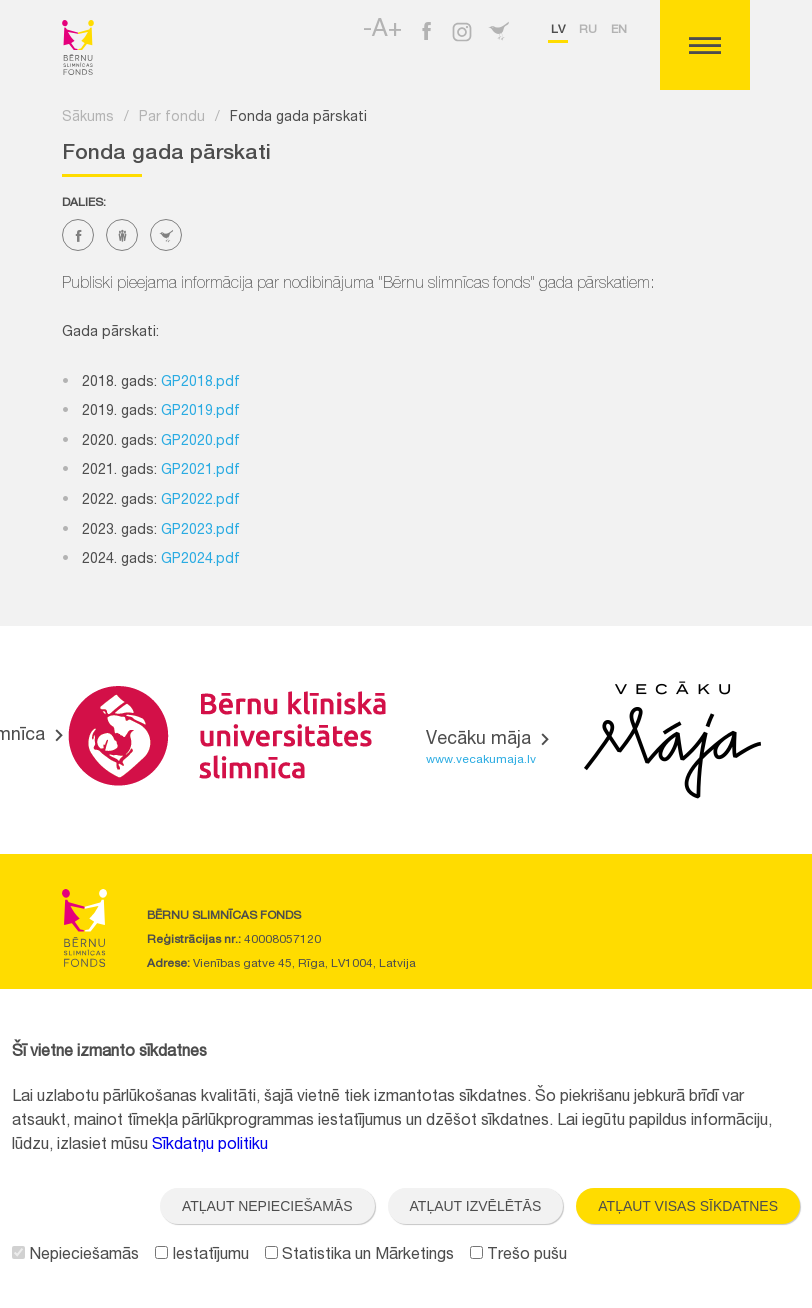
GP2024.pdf (200, 560)
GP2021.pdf (200, 471)
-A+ (382, 31)
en (619, 30)
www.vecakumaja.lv (481, 760)
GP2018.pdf (200, 383)
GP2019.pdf (200, 412)
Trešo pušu (518, 1256)
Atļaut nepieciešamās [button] (267, 1206)
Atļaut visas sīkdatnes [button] (688, 1206)
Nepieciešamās (75, 1256)
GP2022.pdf (200, 501)
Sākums (88, 118)
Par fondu (172, 118)
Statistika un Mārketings (359, 1256)
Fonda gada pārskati (298, 118)
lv (558, 30)
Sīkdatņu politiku (210, 1146)
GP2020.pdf (200, 442)
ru (588, 30)
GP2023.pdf (200, 531)
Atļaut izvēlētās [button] (476, 1206)
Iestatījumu (202, 1256)
